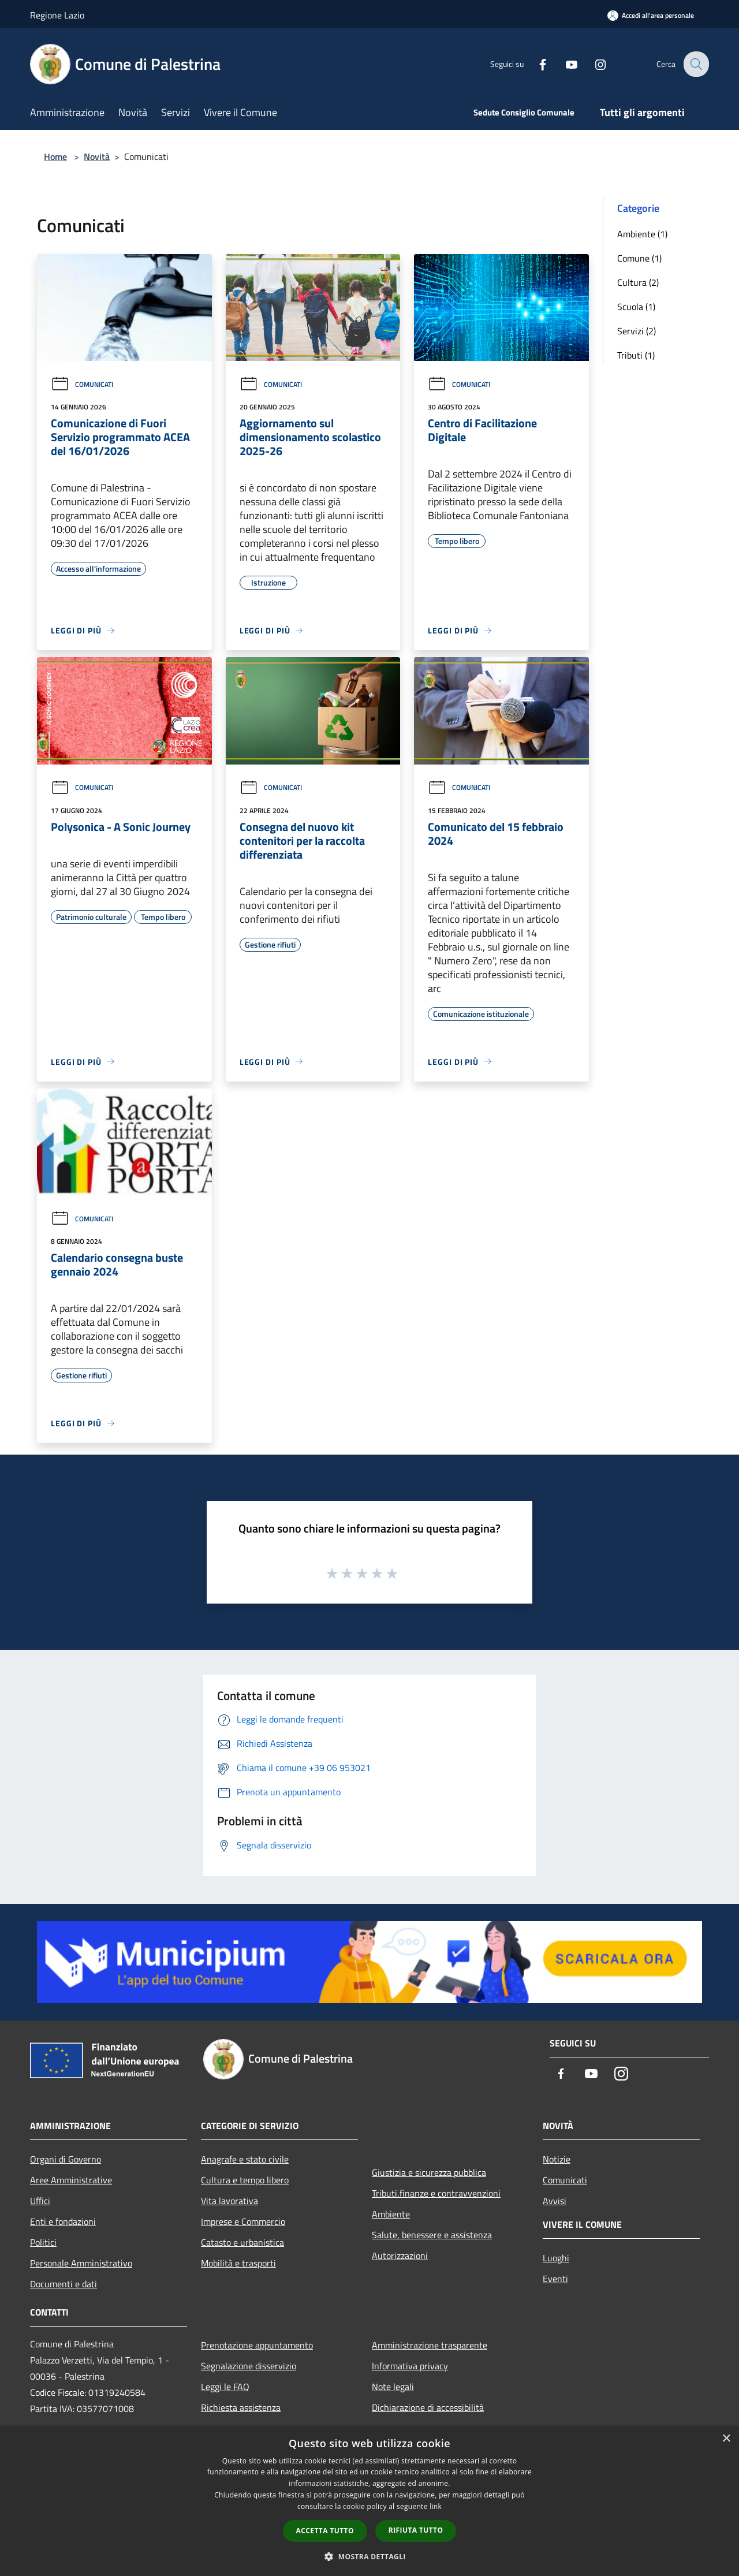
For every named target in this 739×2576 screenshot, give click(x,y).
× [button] (726, 2439)
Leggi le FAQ (225, 2387)
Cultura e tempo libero (245, 2180)
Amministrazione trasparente (429, 2345)
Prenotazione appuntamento (257, 2345)
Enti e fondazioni (63, 2221)
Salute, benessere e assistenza (432, 2235)
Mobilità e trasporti (238, 2263)
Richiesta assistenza (241, 2407)
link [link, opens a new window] (436, 2506)
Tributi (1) (636, 355)
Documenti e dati (63, 2284)
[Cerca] (695, 64)
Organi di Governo (65, 2159)
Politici (43, 2242)
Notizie (556, 2159)
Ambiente (391, 2214)
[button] (369, 2556)
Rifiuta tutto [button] (416, 2530)
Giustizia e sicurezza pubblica (429, 2172)
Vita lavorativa (229, 2201)
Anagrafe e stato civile (245, 2159)
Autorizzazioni (400, 2255)
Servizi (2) (636, 331)
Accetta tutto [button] (325, 2531)
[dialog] (369, 2501)
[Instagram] (592, 64)
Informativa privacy (410, 2366)
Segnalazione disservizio (248, 2366)
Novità (97, 156)
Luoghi (556, 2258)
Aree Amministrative (71, 2180)
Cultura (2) (638, 282)
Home (55, 156)
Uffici (40, 2201)
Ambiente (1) (642, 234)
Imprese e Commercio (243, 2221)
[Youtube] (563, 64)
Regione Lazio (57, 15)
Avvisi (554, 2201)
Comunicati (82, 384)
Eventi (555, 2279)
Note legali (393, 2387)
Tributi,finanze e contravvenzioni (436, 2193)
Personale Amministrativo (81, 2263)
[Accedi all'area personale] (650, 15)
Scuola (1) (636, 307)
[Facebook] (534, 64)
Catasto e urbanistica (242, 2242)
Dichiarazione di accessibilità (428, 2407)
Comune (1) (639, 258)
